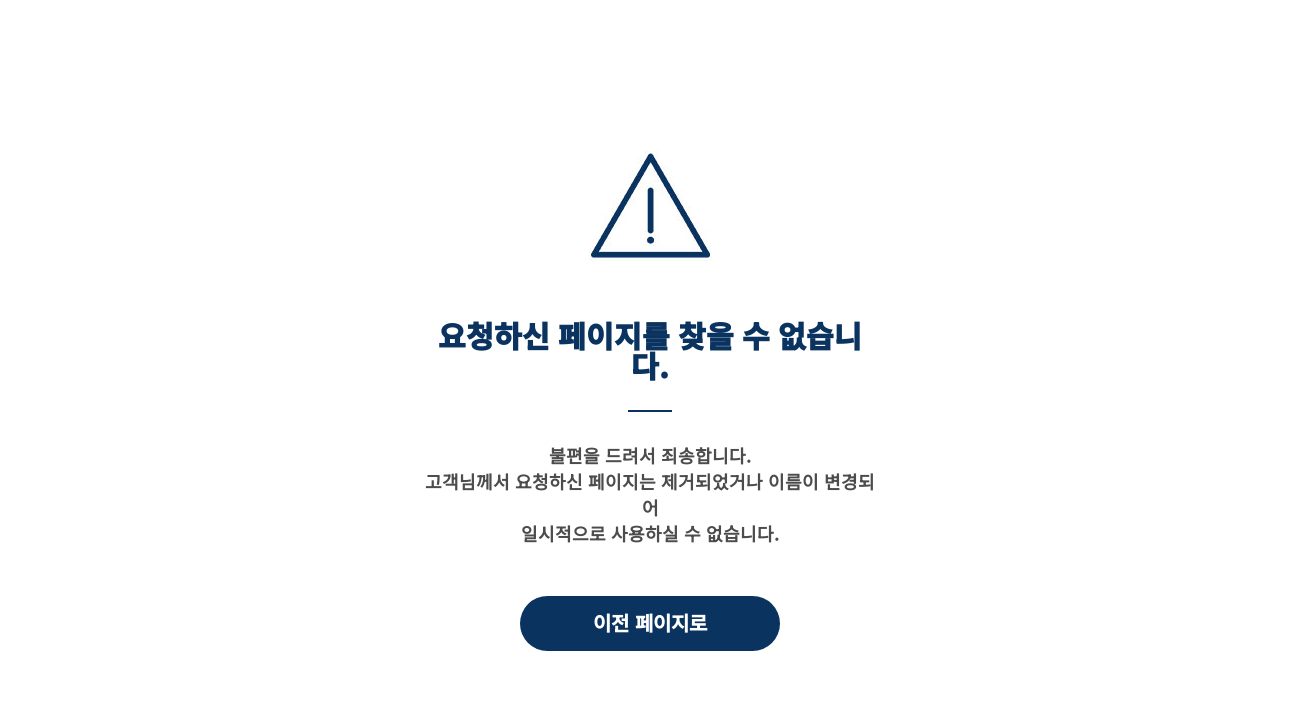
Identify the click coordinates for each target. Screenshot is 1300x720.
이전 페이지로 (650, 622)
